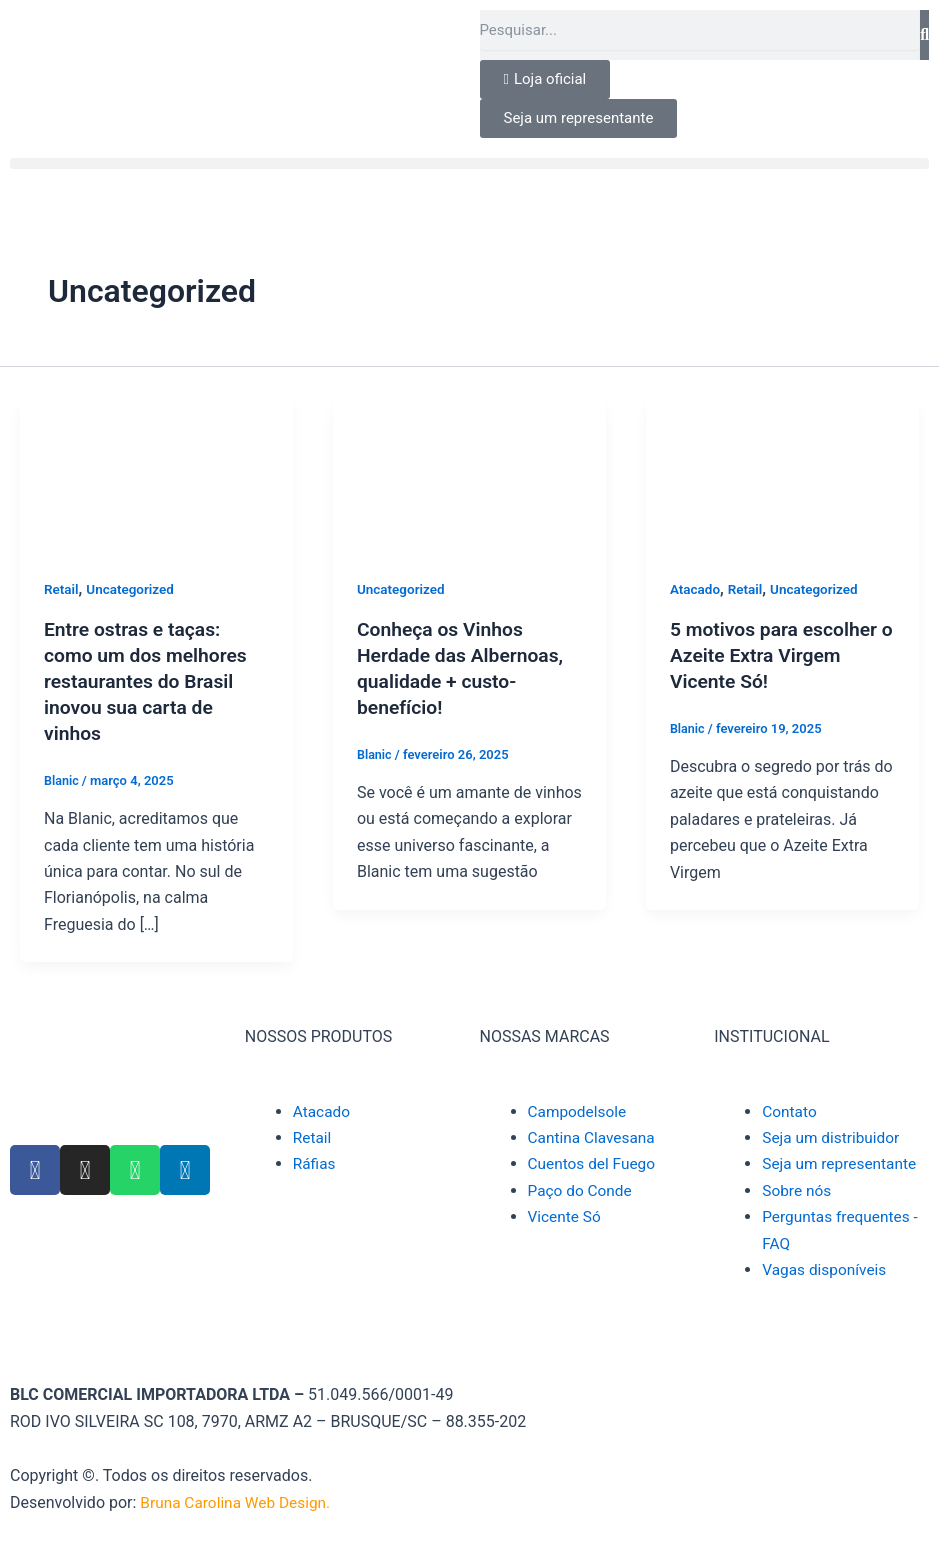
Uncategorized (133, 589)
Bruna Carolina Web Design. (240, 1502)
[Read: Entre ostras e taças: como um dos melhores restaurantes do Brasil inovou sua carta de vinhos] (156, 474)
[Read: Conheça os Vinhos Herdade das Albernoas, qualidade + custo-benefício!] (469, 474)
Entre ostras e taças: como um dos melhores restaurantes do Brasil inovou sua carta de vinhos (149, 681)
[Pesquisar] (924, 35)
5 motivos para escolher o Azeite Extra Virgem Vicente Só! (777, 655)
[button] (469, 163)
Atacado (696, 589)
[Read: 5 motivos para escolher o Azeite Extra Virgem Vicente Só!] (782, 474)
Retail (62, 589)
